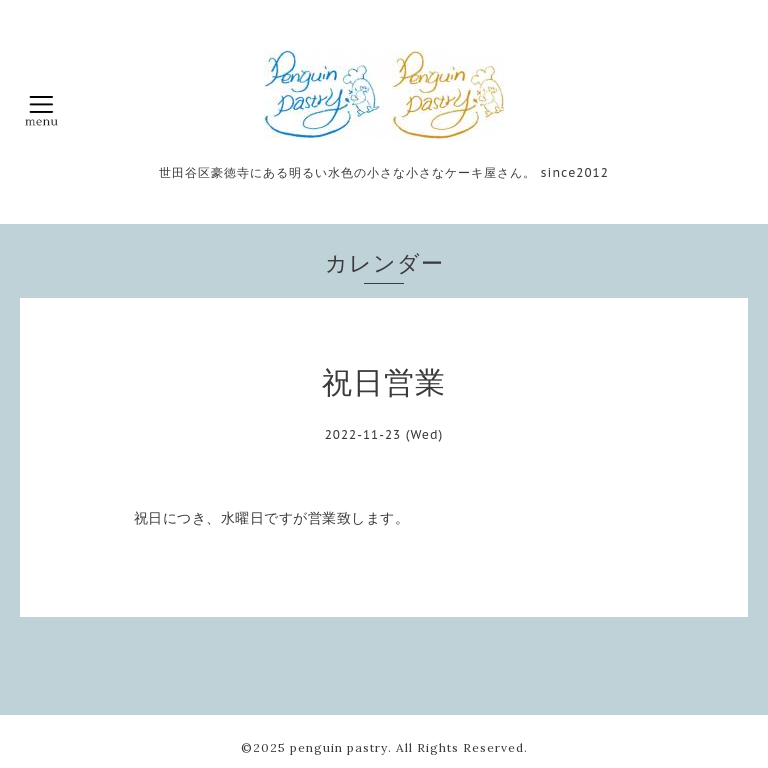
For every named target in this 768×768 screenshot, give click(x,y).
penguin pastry (339, 747)
